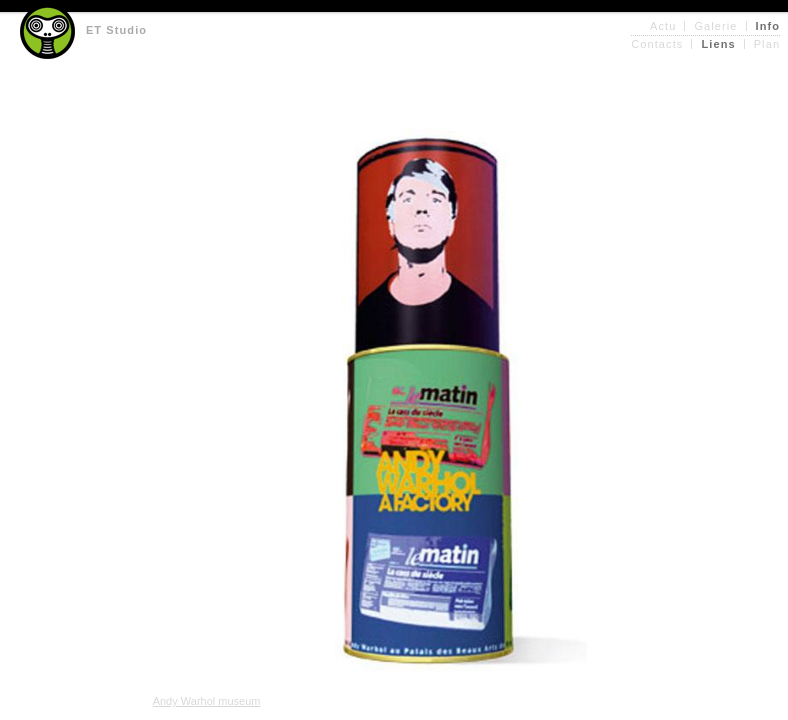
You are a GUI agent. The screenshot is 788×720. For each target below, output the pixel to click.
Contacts (657, 44)
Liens (718, 44)
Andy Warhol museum (207, 701)
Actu (663, 26)
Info (768, 26)
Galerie (715, 26)
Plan (767, 44)
